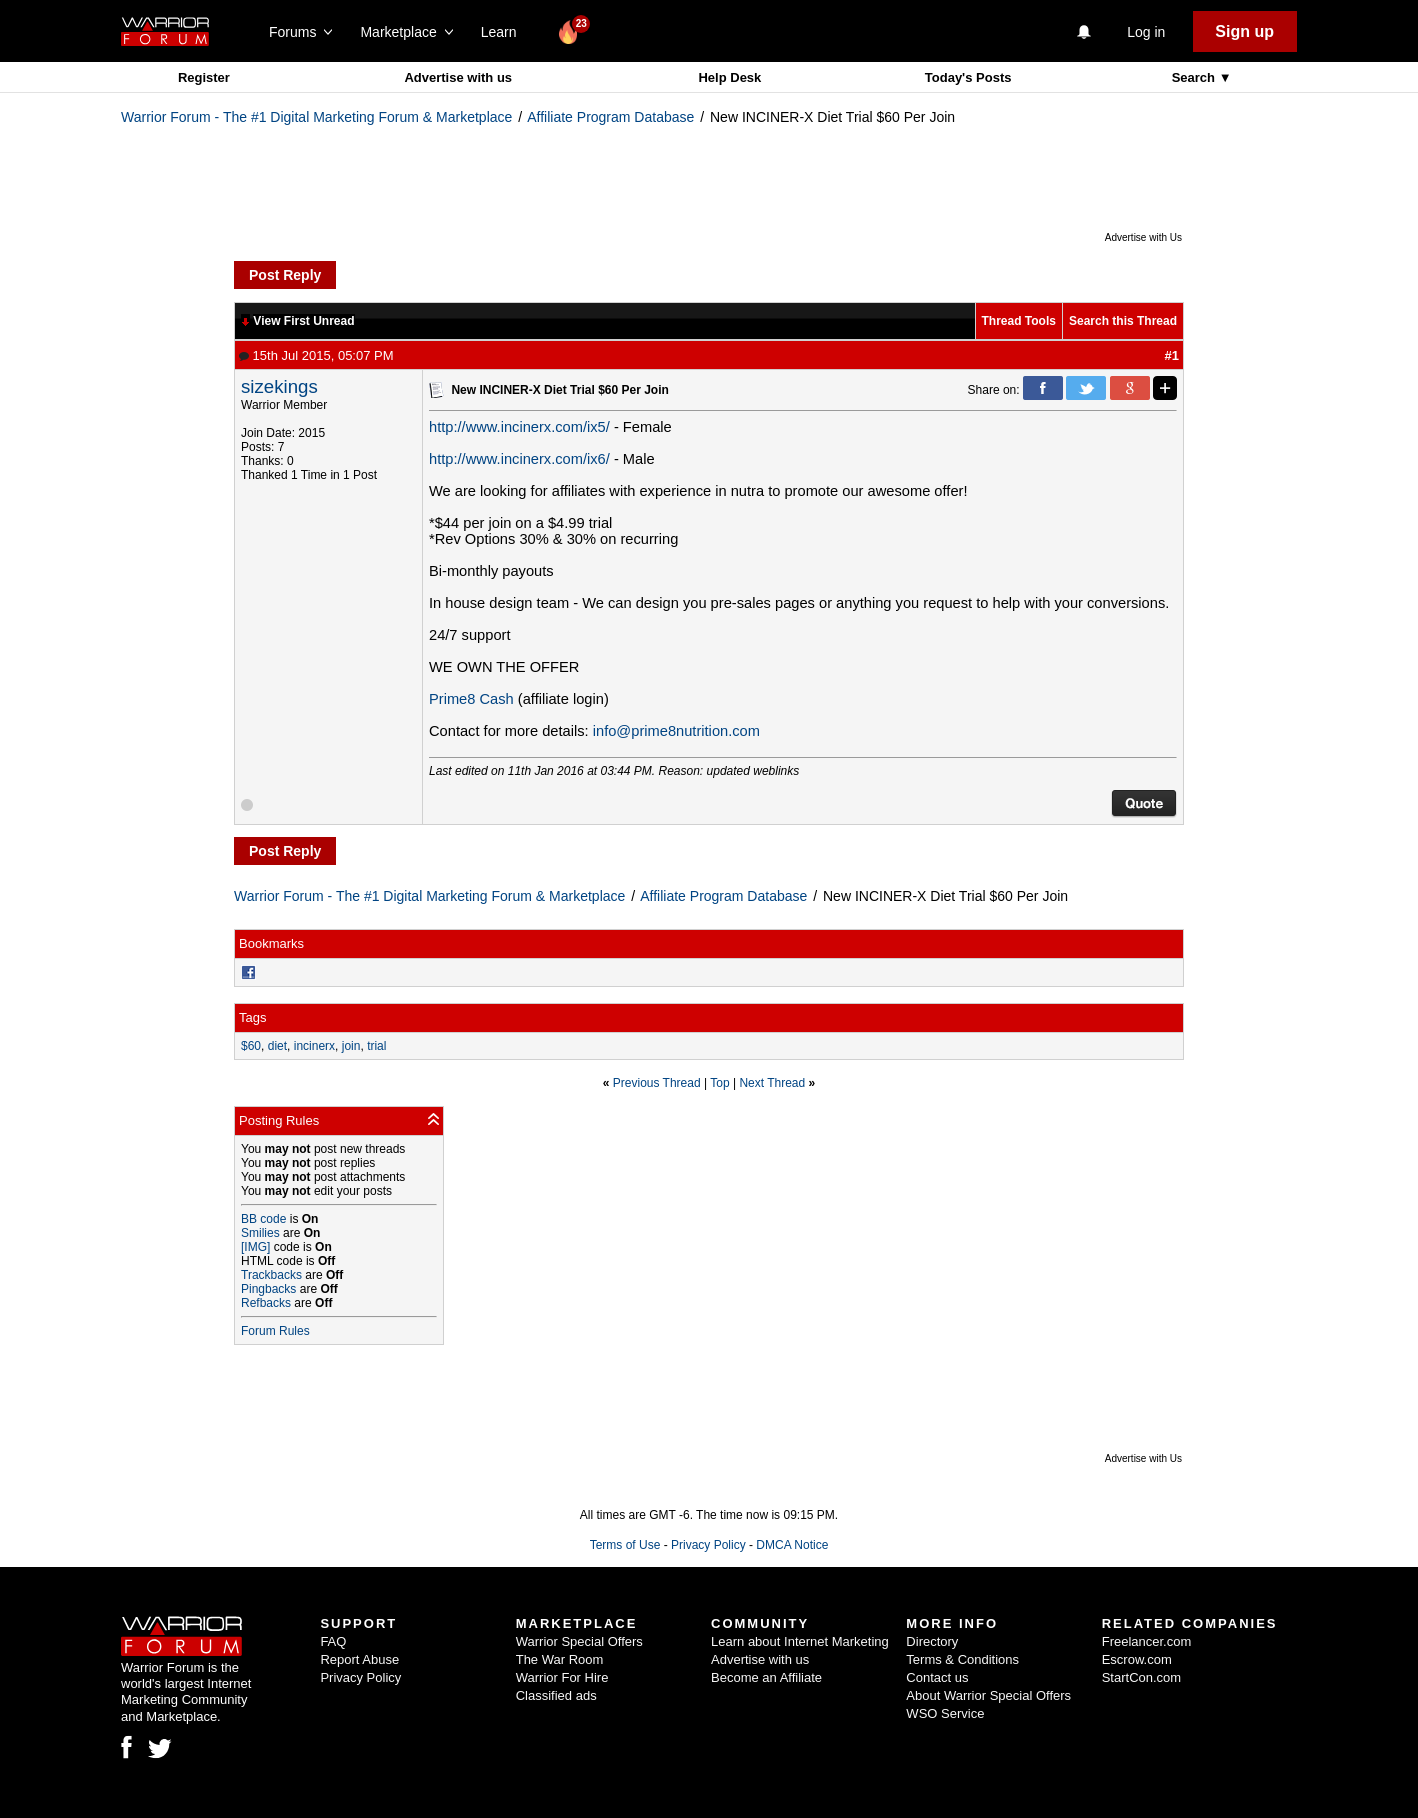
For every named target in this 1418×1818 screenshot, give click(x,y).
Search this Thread (1123, 321)
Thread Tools (1019, 321)
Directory (932, 1641)
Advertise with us (458, 77)
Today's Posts (968, 77)
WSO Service (945, 1713)
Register (204, 77)
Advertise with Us (1143, 237)
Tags (252, 1017)
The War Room (560, 1659)
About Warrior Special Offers (988, 1695)
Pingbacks (268, 1289)
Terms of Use (625, 1545)
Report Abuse (359, 1659)
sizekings (279, 386)
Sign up (1244, 31)
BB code (263, 1219)
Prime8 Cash (471, 699)
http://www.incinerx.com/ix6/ (519, 459)
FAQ (333, 1641)
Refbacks (266, 1303)
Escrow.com (1137, 1659)
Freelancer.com (1147, 1641)
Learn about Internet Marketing (800, 1641)
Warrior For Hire (562, 1677)
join (351, 1046)
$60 (251, 1046)
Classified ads (556, 1695)
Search (1195, 77)
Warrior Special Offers (579, 1641)
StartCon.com (1141, 1677)
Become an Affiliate (766, 1677)
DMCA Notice (792, 1545)
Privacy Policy (708, 1545)
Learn (504, 32)
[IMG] (255, 1247)
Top (719, 1083)
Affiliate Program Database (610, 117)
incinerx (314, 1046)
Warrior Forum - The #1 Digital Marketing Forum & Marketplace (316, 117)
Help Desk (729, 77)
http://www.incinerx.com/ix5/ (519, 427)
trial (376, 1046)
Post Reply (285, 275)
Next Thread (772, 1083)
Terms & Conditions (962, 1659)
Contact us (937, 1677)
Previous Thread (657, 1083)
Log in (1146, 32)
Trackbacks (271, 1275)
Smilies (260, 1233)
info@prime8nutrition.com (676, 731)
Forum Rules (275, 1331)
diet (277, 1046)
